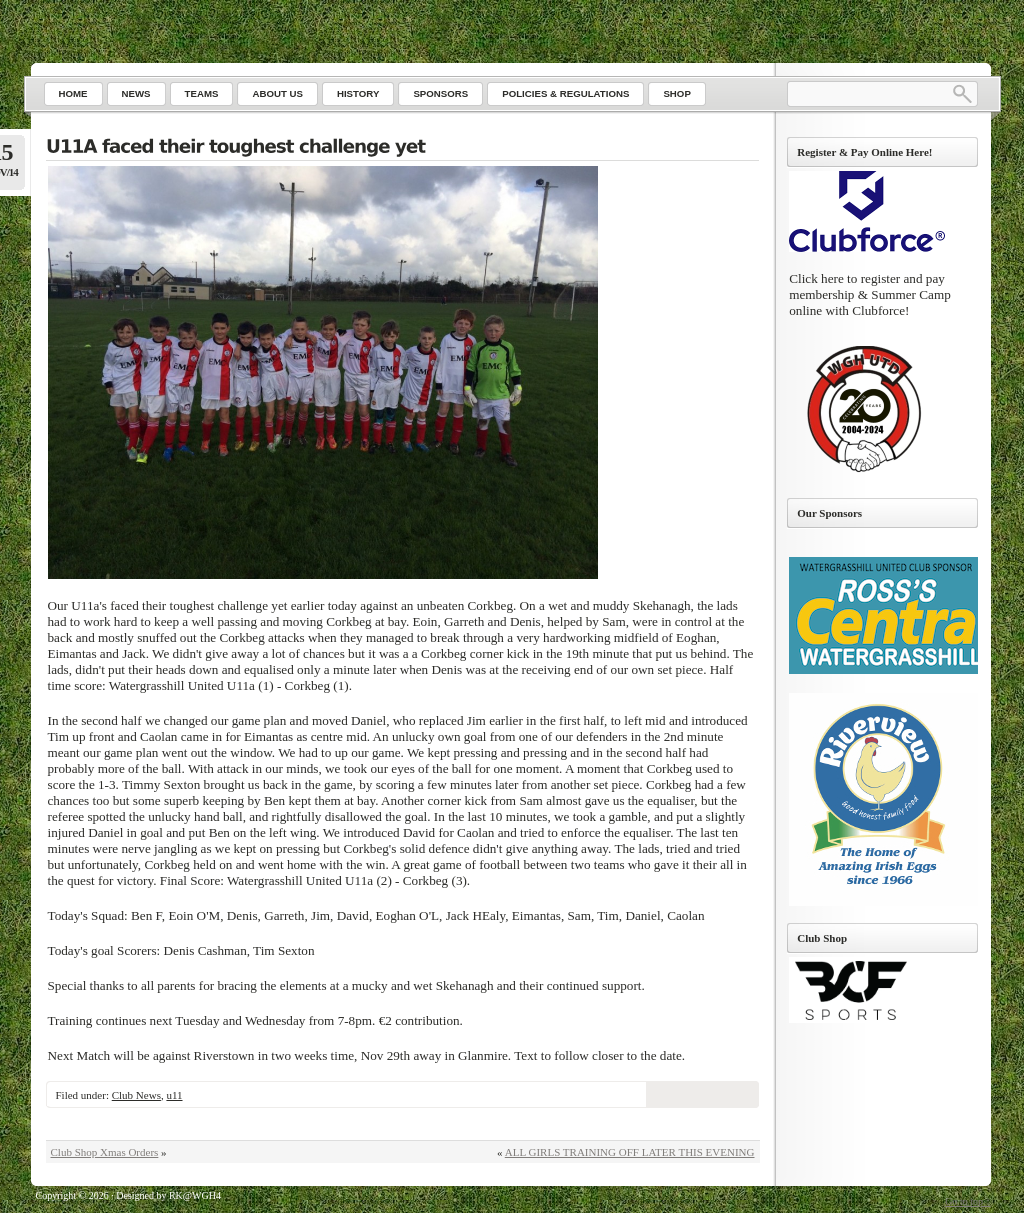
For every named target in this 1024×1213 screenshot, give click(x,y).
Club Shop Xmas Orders (105, 1152)
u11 (174, 1095)
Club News (136, 1095)
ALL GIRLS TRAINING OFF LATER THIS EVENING (630, 1152)
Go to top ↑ (967, 1201)
